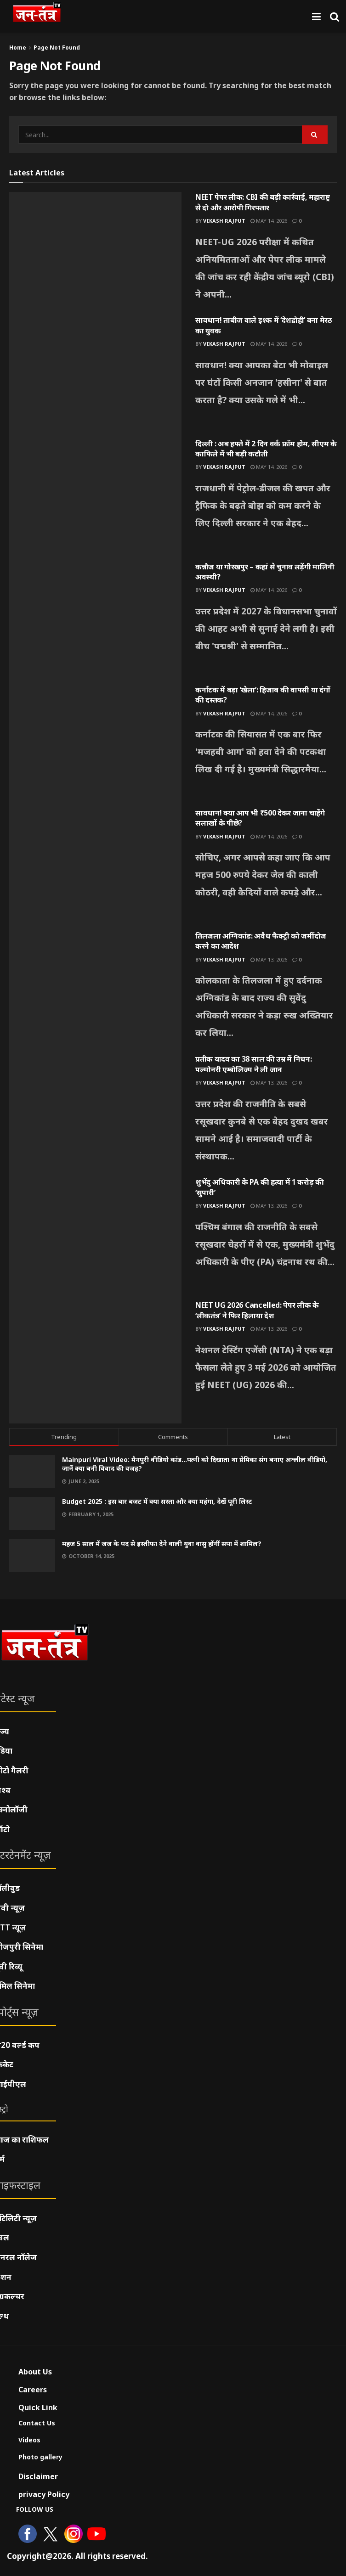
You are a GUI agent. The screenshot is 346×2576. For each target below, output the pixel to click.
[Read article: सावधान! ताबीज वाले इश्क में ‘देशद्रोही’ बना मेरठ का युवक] (95, 376)
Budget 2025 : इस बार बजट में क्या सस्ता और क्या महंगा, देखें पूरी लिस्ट (157, 1501)
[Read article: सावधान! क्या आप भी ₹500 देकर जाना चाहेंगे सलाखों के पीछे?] (95, 869)
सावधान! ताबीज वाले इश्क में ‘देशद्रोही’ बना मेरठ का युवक (263, 325)
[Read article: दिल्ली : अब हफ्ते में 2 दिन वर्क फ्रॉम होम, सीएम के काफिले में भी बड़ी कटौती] (95, 500)
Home (17, 47)
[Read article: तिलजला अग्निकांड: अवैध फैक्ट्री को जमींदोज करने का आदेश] (95, 992)
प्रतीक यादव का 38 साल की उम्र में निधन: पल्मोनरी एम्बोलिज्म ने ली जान (253, 1064)
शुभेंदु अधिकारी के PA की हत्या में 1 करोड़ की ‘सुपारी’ (259, 1187)
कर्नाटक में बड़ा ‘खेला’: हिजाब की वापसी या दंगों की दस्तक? (262, 695)
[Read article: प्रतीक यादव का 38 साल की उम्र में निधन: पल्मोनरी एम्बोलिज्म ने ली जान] (95, 1115)
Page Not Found (57, 47)
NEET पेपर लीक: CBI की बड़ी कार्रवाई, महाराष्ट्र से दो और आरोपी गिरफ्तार (262, 202)
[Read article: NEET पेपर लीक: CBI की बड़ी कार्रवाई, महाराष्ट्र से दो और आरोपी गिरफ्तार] (95, 253)
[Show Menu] (316, 16)
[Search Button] (334, 16)
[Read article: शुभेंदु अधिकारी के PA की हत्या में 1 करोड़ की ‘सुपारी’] (95, 1238)
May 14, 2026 (268, 220)
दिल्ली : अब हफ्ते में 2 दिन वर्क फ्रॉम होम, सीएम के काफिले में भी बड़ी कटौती (266, 449)
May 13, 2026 (268, 959)
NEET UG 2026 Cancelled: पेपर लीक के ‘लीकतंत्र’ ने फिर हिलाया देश (257, 1310)
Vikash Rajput (224, 220)
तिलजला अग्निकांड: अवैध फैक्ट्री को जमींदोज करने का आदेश (260, 941)
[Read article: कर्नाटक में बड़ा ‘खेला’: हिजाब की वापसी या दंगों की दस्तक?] (95, 746)
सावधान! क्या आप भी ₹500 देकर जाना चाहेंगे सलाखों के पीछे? (260, 818)
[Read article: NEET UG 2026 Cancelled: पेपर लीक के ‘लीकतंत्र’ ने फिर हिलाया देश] (95, 1361)
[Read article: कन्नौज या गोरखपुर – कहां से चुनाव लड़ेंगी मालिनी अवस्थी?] (95, 623)
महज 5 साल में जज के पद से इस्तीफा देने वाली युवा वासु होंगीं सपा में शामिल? (161, 1543)
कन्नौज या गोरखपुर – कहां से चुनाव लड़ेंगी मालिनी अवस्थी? (264, 572)
